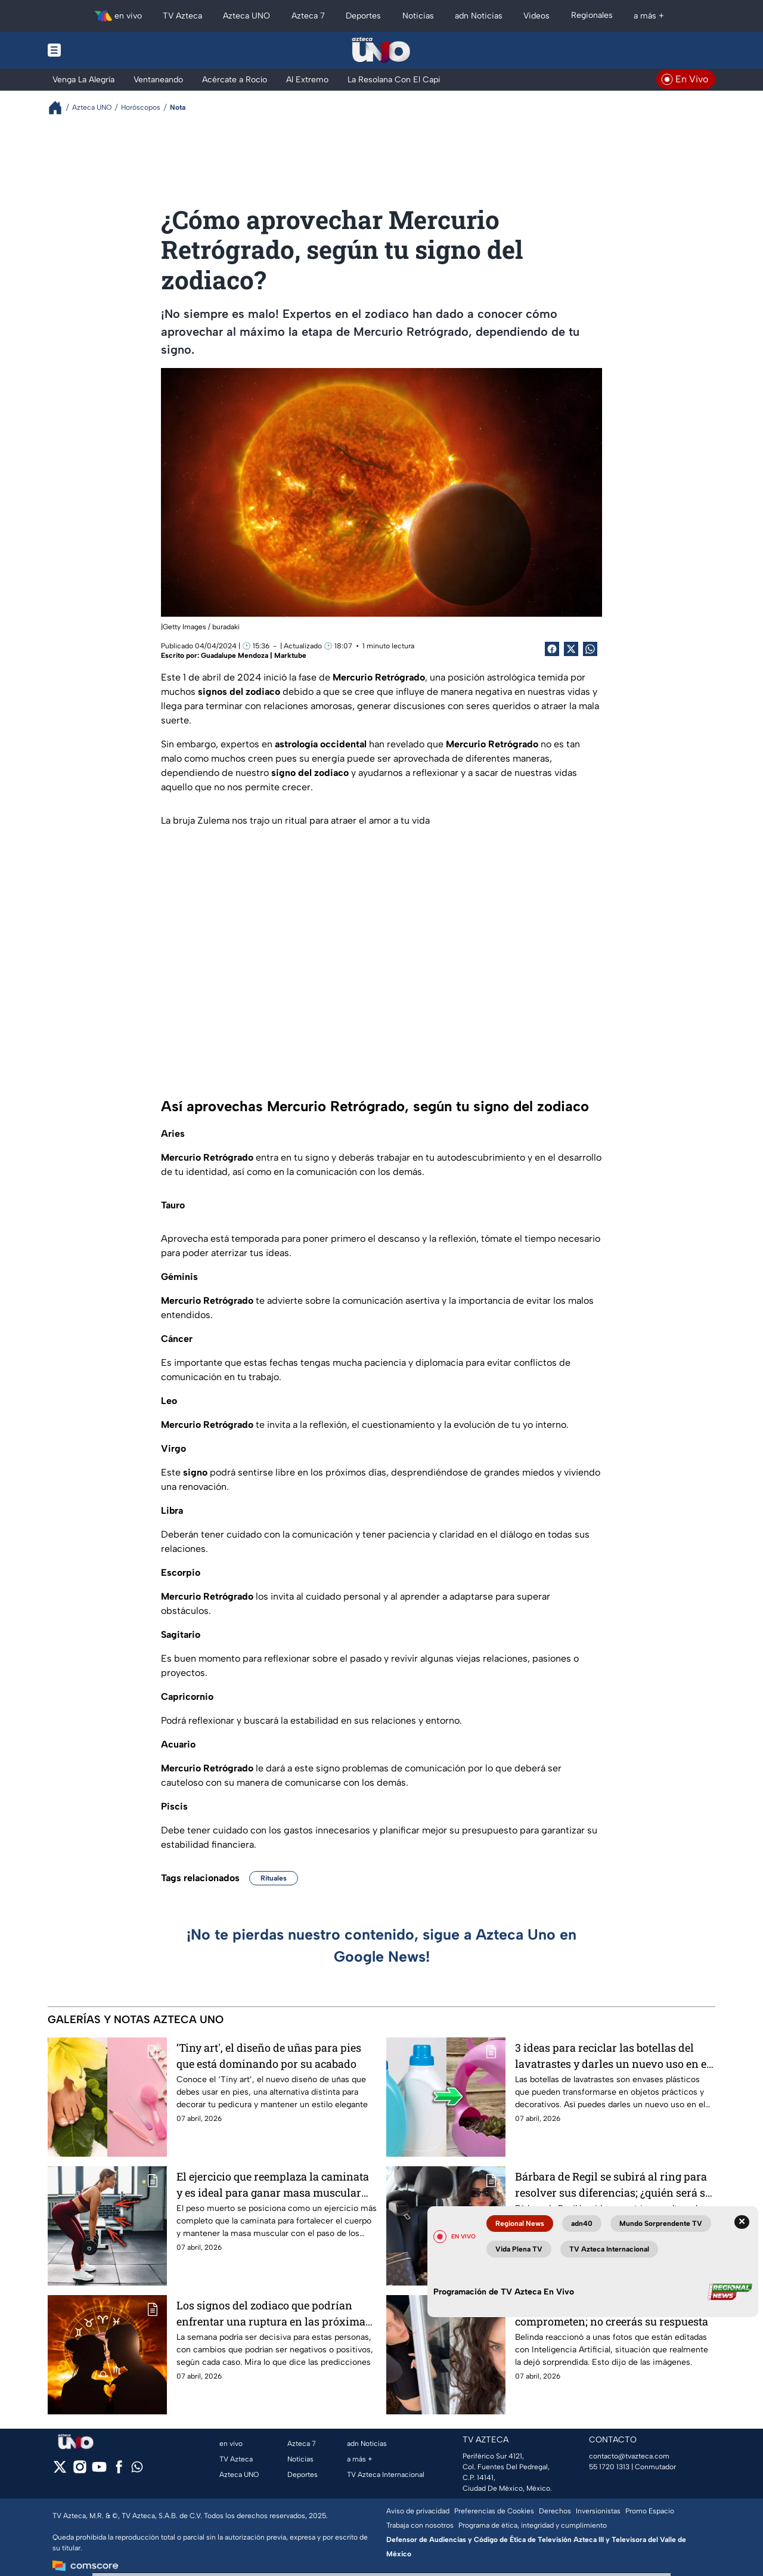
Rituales (273, 1878)
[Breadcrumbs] (60, 107)
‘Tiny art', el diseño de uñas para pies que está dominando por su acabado (268, 2055)
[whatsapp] (137, 2469)
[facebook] (118, 2470)
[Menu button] (95, 50)
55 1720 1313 (609, 2467)
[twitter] (59, 2470)
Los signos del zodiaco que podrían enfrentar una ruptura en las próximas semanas (273, 2313)
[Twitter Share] (571, 649)
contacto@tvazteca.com (629, 2456)
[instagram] (79, 2470)
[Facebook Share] (552, 649)
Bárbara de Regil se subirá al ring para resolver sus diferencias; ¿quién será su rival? (613, 2184)
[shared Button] (590, 649)
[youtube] (99, 2470)
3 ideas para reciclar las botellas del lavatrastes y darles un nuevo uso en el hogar (612, 2055)
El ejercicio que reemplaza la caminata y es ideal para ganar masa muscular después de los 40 (272, 2184)
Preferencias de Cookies (494, 2511)
